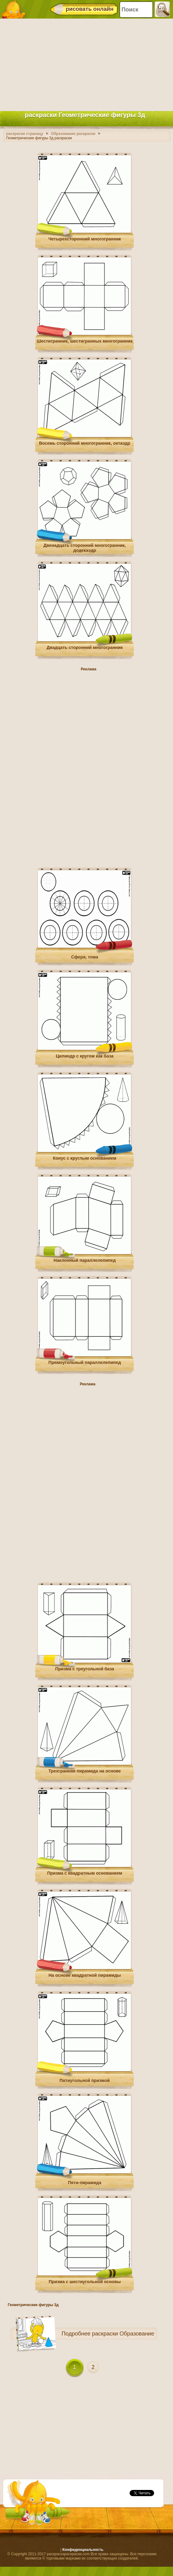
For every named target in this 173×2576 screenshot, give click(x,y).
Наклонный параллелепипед (85, 1260)
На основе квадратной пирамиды (84, 1975)
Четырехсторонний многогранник (84, 238)
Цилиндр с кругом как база (84, 1056)
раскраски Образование (123, 2334)
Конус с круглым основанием (84, 1158)
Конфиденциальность (82, 2550)
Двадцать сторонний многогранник (84, 647)
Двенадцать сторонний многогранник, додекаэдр (84, 548)
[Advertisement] (85, 63)
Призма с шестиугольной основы (85, 2281)
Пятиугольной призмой (85, 2080)
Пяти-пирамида (84, 2182)
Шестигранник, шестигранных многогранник (85, 341)
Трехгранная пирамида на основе (84, 1771)
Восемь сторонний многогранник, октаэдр (84, 443)
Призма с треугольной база (84, 1668)
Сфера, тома (84, 957)
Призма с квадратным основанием (84, 1873)
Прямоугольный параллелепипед (84, 1362)
